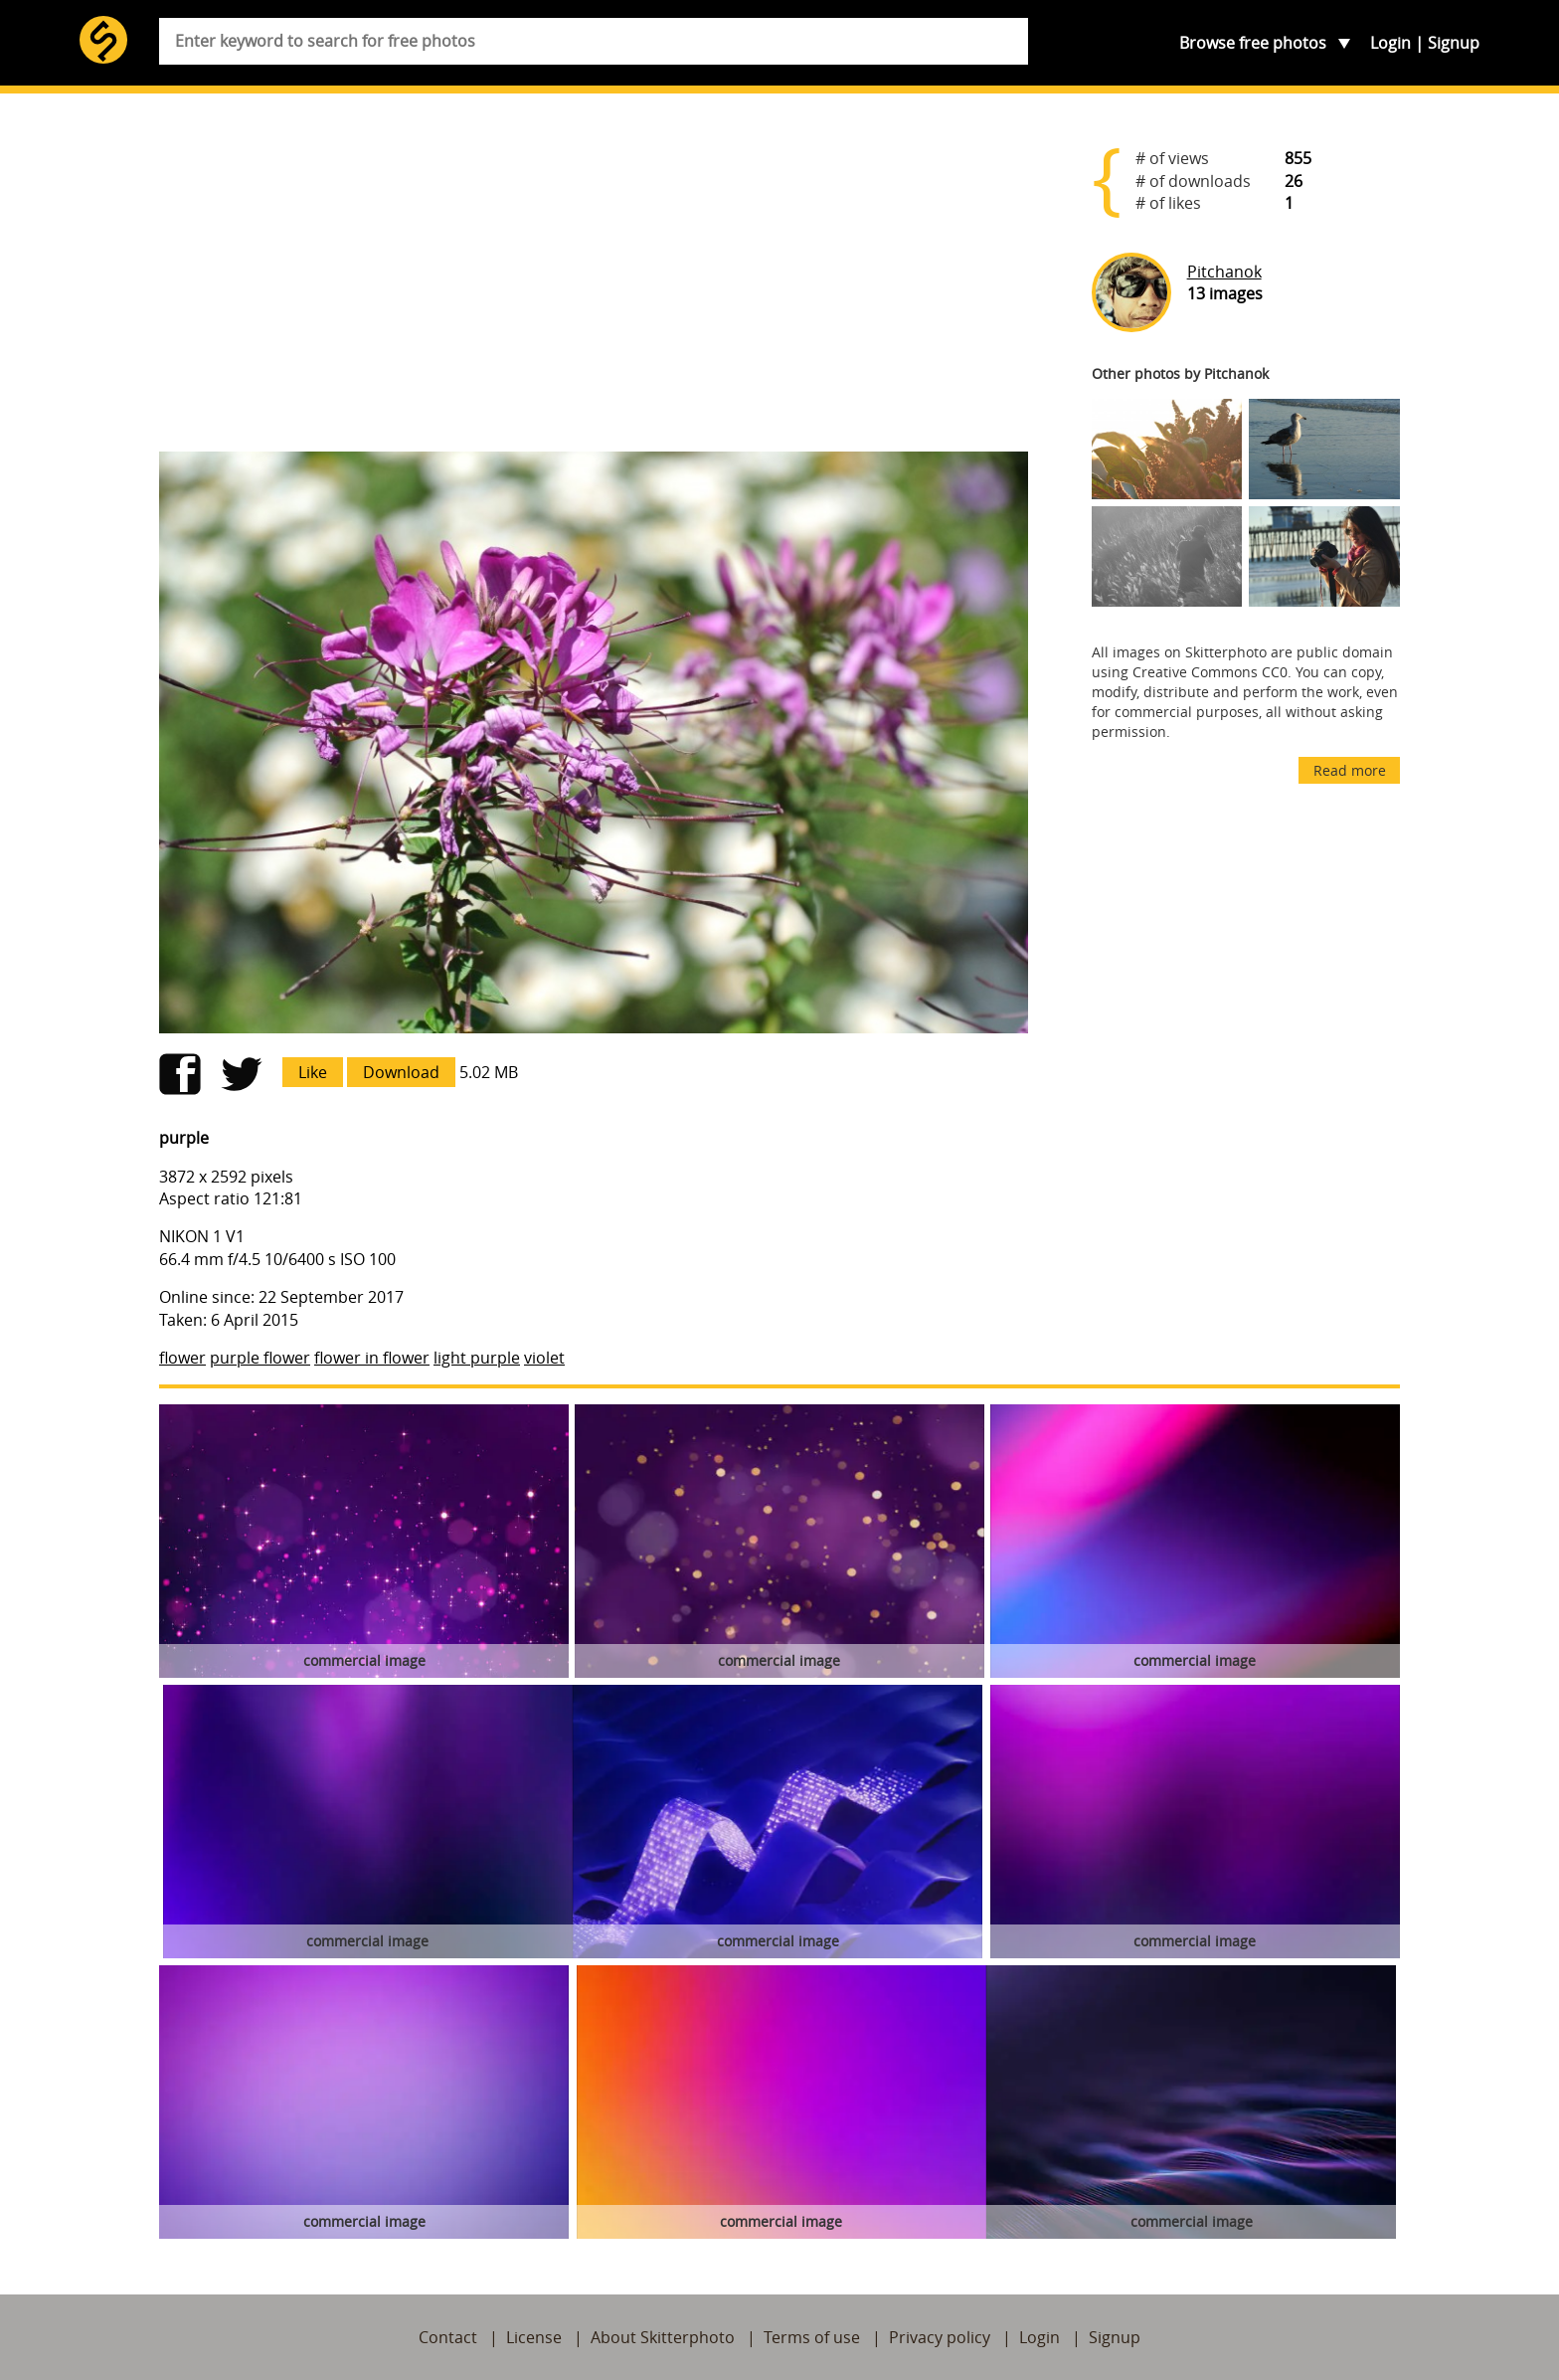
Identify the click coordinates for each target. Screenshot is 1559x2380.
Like (312, 1072)
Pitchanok (1224, 271)
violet (544, 1358)
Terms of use (812, 2337)
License (534, 2337)
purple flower (260, 1358)
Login (1390, 43)
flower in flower (372, 1358)
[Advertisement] (593, 280)
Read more (1349, 770)
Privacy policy (939, 2337)
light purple (476, 1358)
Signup (1453, 43)
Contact (448, 2337)
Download (401, 1072)
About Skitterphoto (663, 2337)
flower (182, 1358)
